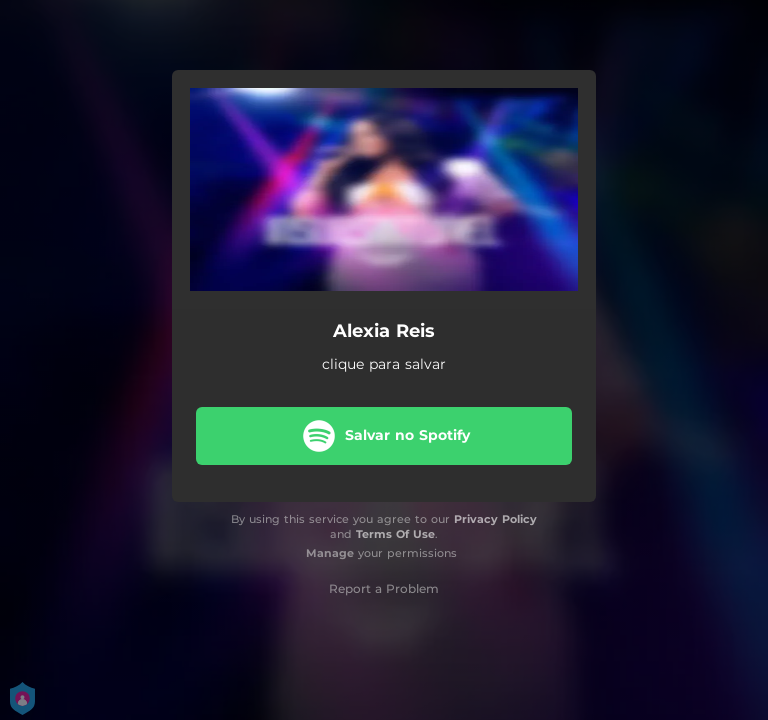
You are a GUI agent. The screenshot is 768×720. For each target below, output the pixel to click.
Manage (330, 553)
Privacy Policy (495, 519)
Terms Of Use (395, 534)
